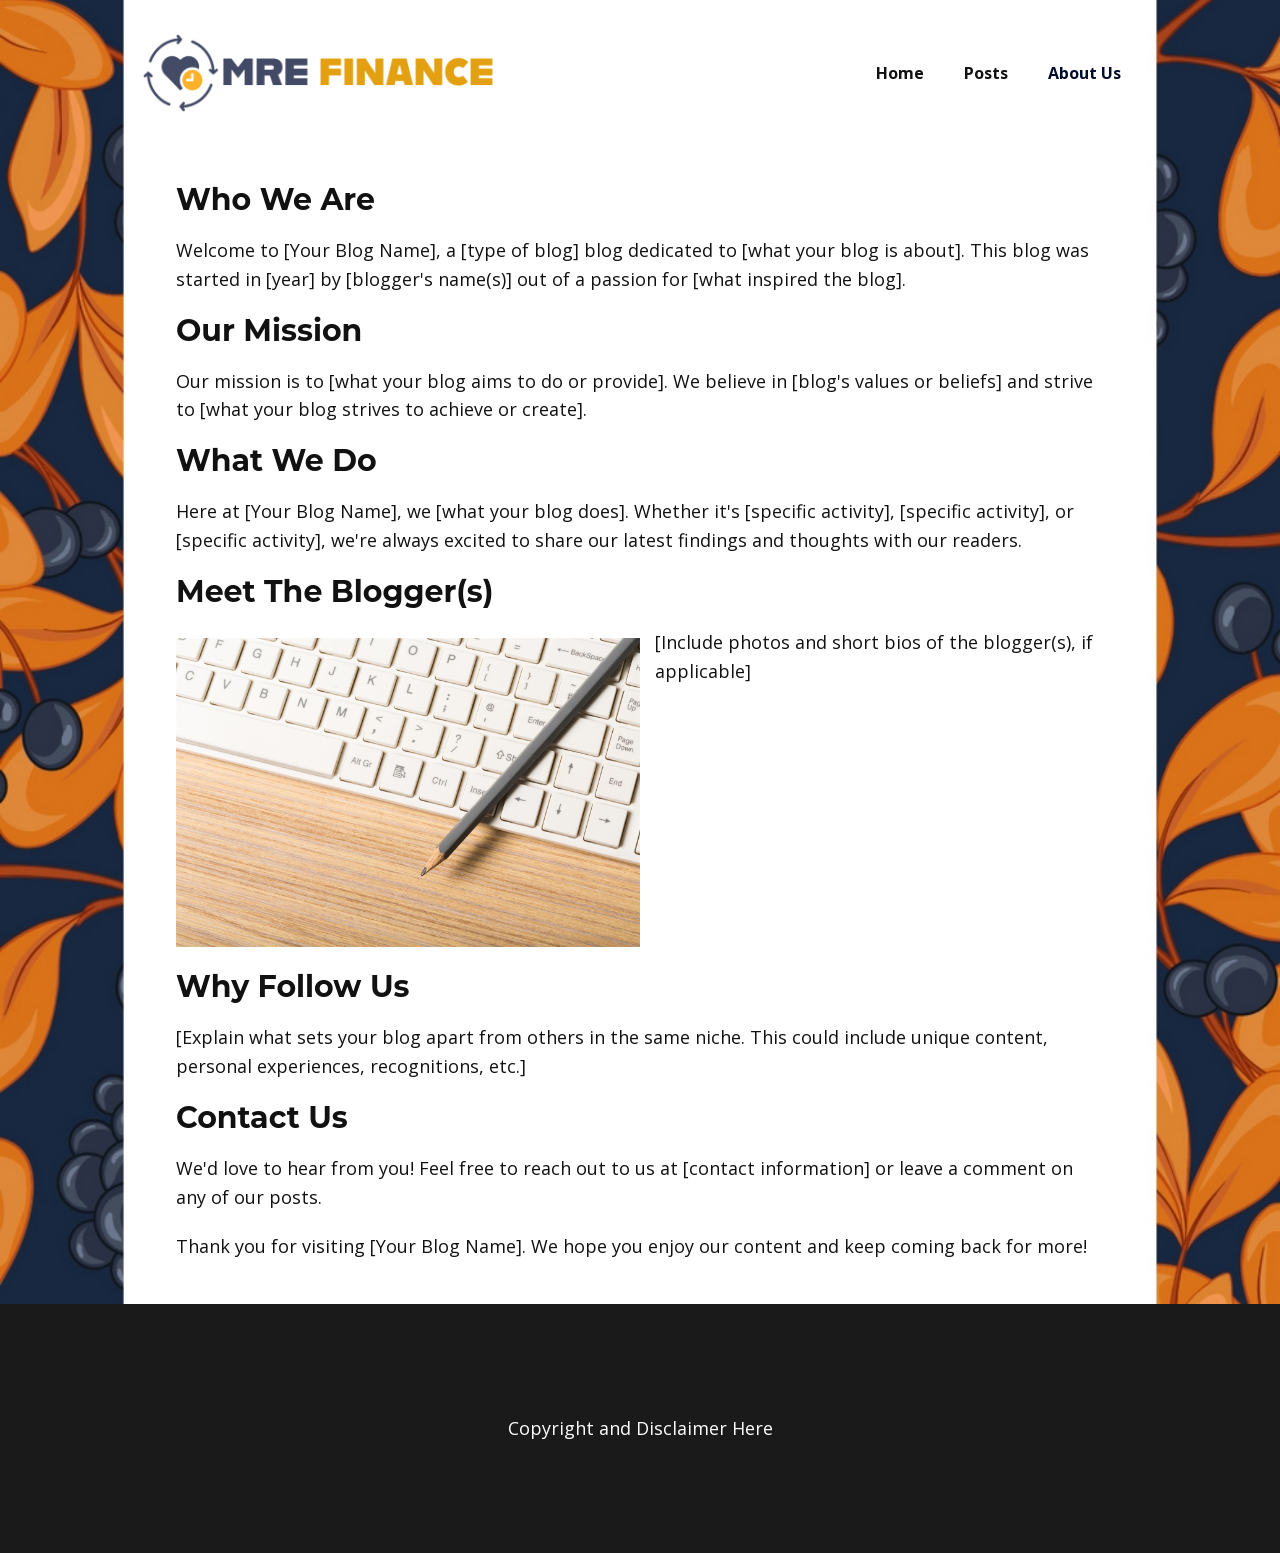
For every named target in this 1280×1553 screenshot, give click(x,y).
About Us (1084, 73)
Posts (986, 73)
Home (900, 73)
